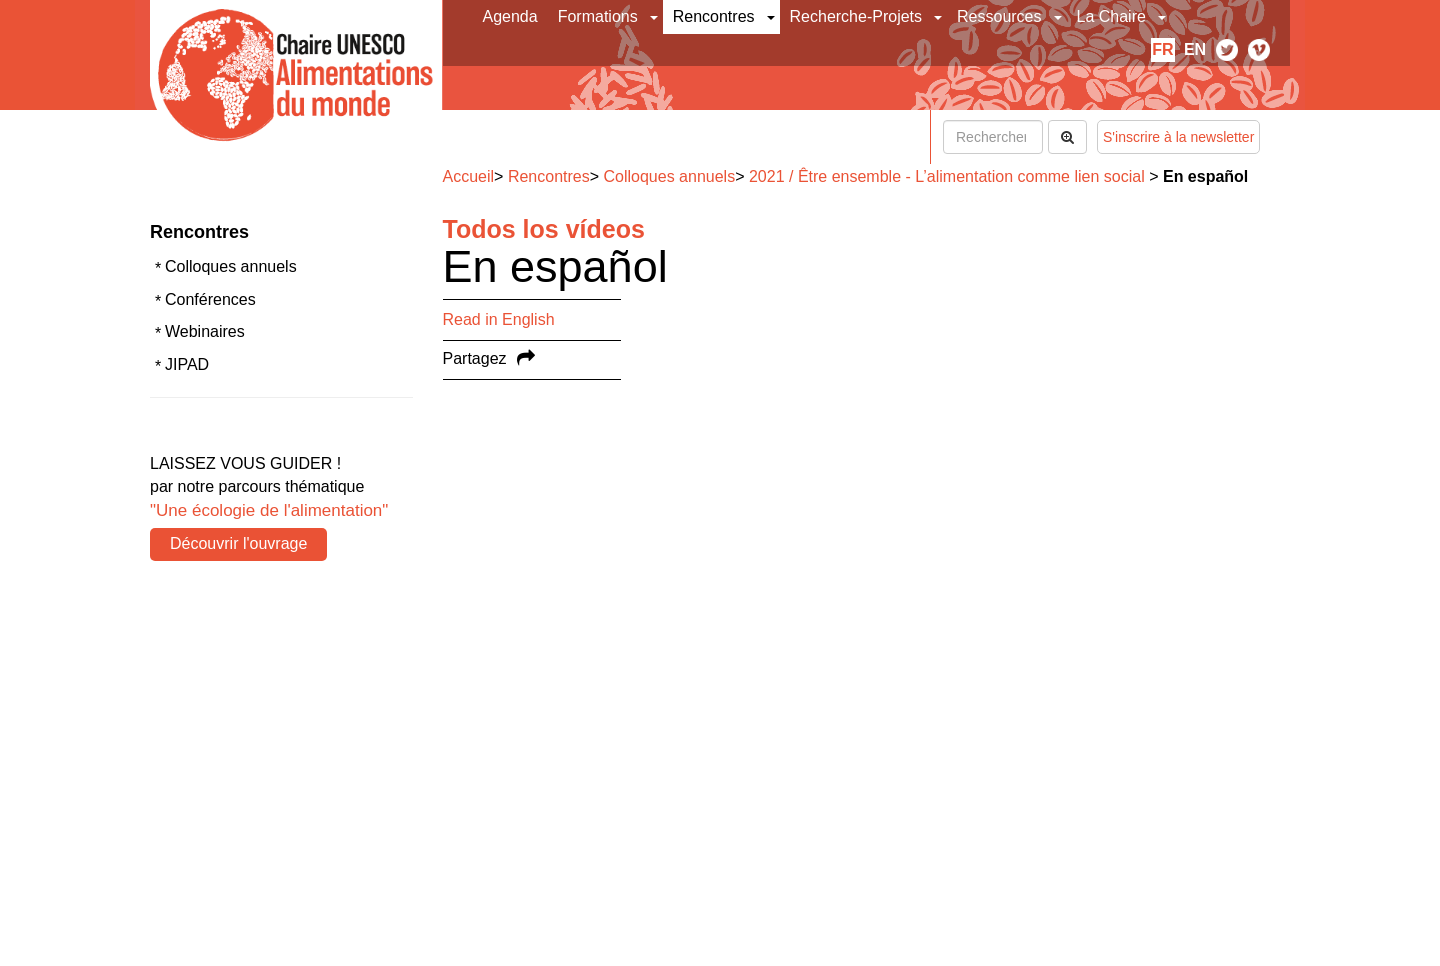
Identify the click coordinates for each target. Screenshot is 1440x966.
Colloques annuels (231, 266)
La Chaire (1111, 16)
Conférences (210, 299)
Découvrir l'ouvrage (238, 543)
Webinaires (205, 331)
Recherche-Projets (856, 16)
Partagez (475, 358)
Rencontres (714, 16)
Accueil (469, 176)
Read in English (499, 319)
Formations (598, 16)
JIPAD (187, 364)
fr (1162, 49)
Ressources (999, 16)
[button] (655, 17)
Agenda (510, 16)
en (1195, 49)
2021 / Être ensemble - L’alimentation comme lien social (947, 176)
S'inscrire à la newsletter (1178, 137)
